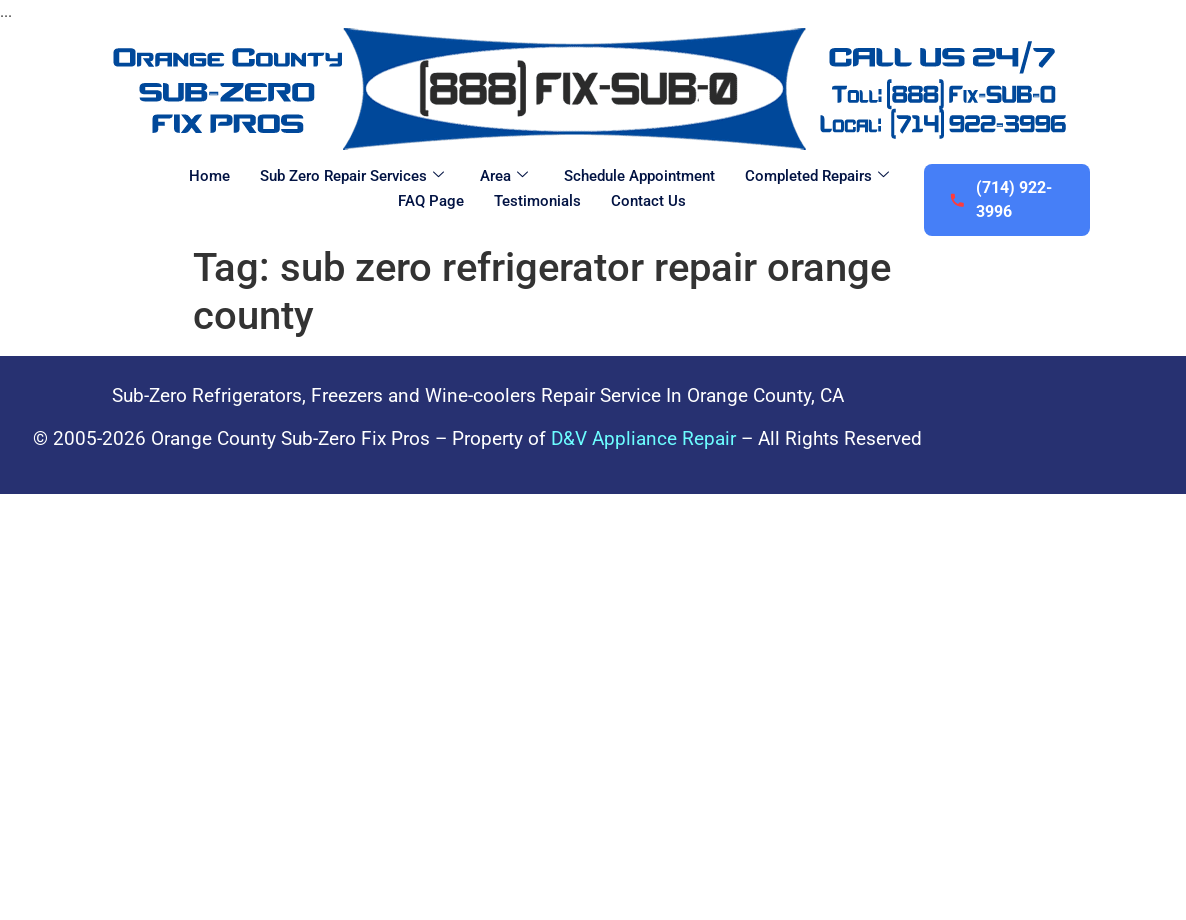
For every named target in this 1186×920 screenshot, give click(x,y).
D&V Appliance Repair (643, 438)
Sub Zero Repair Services (352, 176)
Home (209, 176)
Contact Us (648, 201)
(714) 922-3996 (1000, 199)
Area (504, 176)
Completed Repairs (817, 176)
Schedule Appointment (639, 176)
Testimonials (537, 201)
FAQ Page (431, 201)
